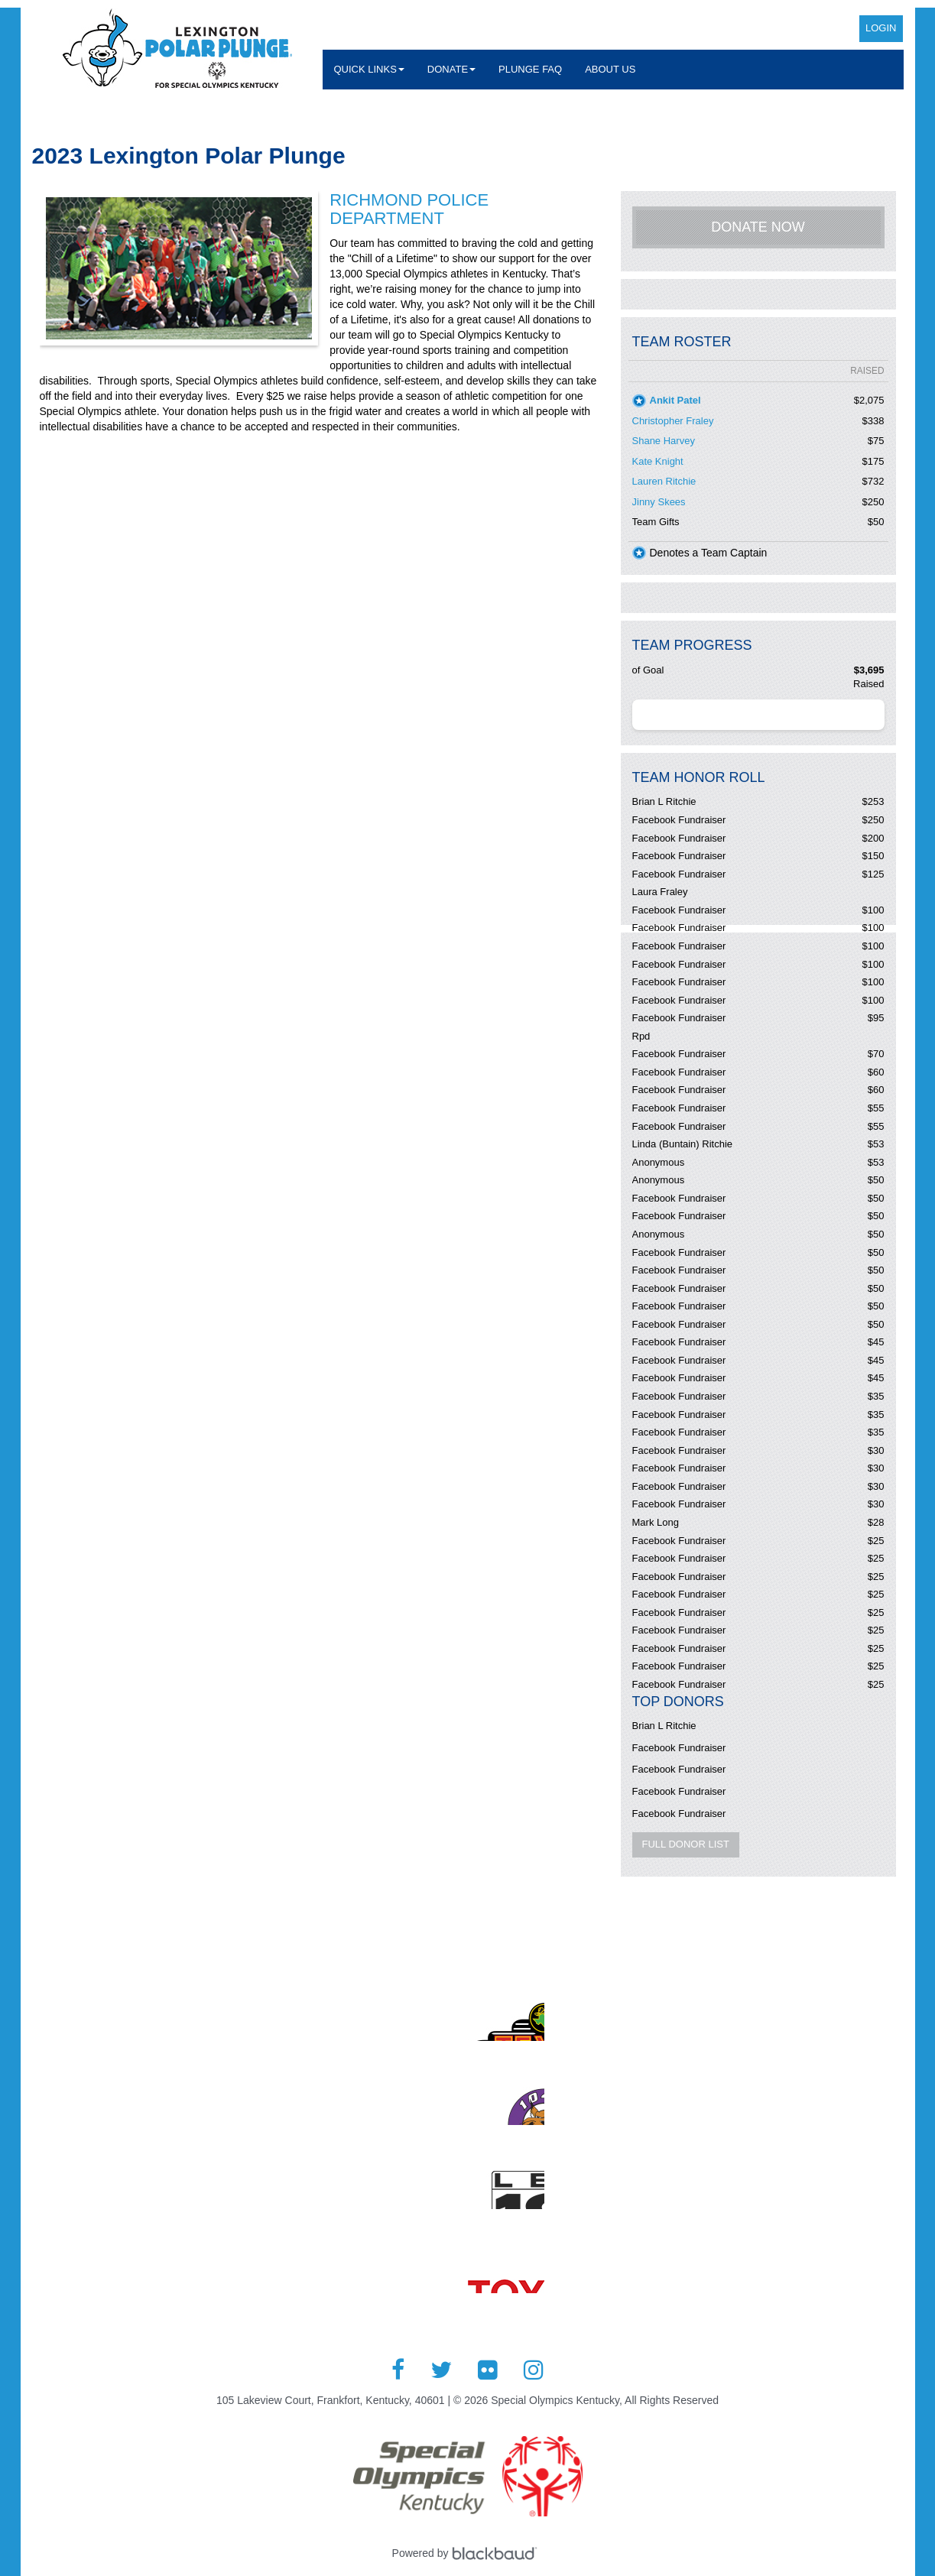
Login (880, 28)
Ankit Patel (675, 400)
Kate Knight (657, 461)
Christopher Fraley (673, 421)
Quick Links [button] (369, 69)
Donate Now (758, 227)
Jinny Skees (659, 502)
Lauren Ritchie (664, 481)
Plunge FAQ (530, 69)
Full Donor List (685, 1844)
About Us (610, 69)
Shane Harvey (663, 440)
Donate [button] (451, 69)
